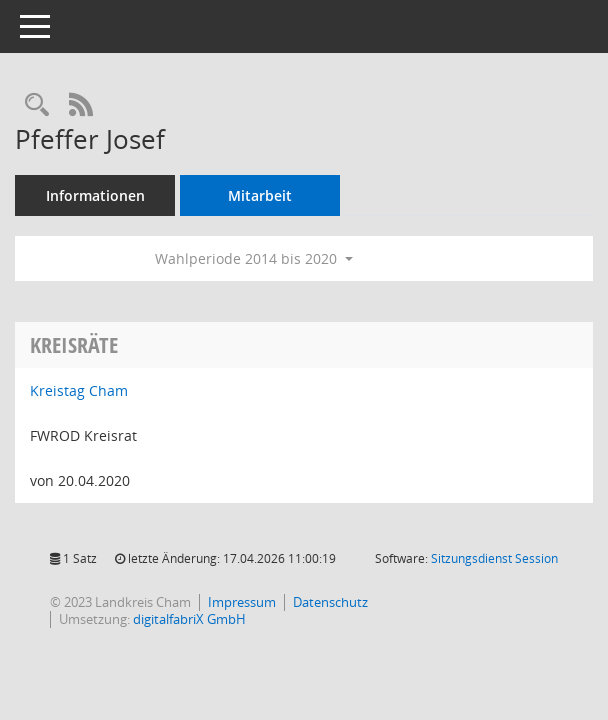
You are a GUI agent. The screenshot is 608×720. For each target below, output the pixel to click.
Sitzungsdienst (494, 558)
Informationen (95, 195)
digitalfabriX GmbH (189, 619)
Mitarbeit (260, 195)
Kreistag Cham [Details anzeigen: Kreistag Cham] (79, 390)
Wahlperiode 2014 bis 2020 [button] (254, 258)
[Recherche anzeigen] (37, 105)
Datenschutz (330, 602)
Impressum (242, 602)
